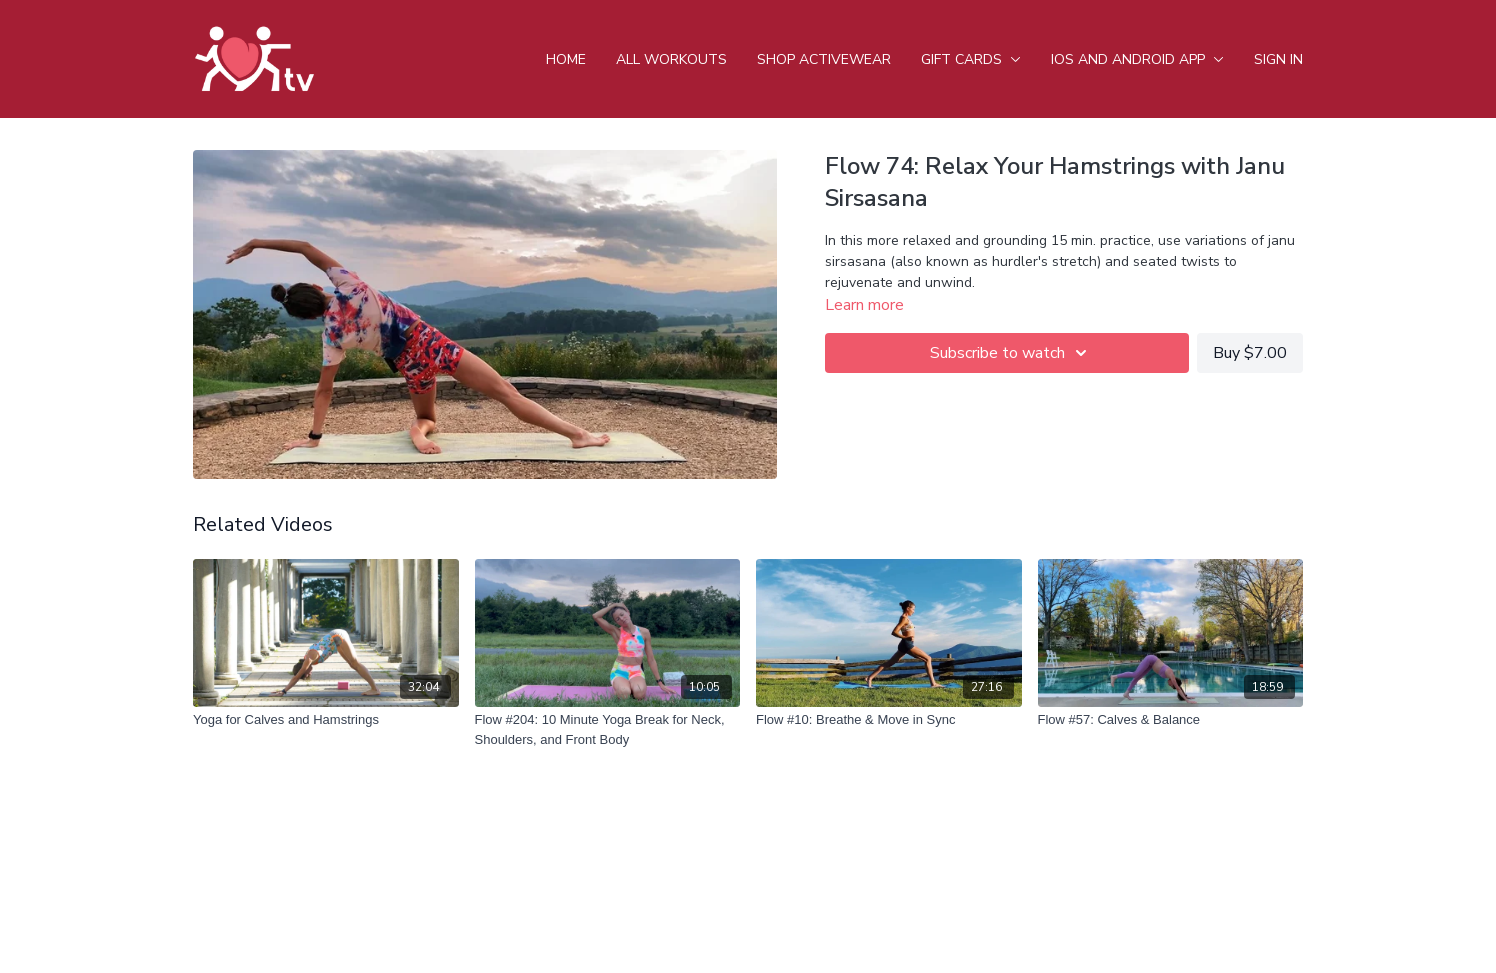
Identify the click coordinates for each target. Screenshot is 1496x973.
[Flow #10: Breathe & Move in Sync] (889, 720)
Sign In (1278, 59)
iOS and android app (1137, 59)
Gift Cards (971, 59)
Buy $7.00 (1250, 353)
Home (566, 59)
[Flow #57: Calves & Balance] (1171, 720)
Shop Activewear (824, 59)
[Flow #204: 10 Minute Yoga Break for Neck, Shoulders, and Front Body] (608, 729)
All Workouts (671, 59)
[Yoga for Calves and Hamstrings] (326, 720)
